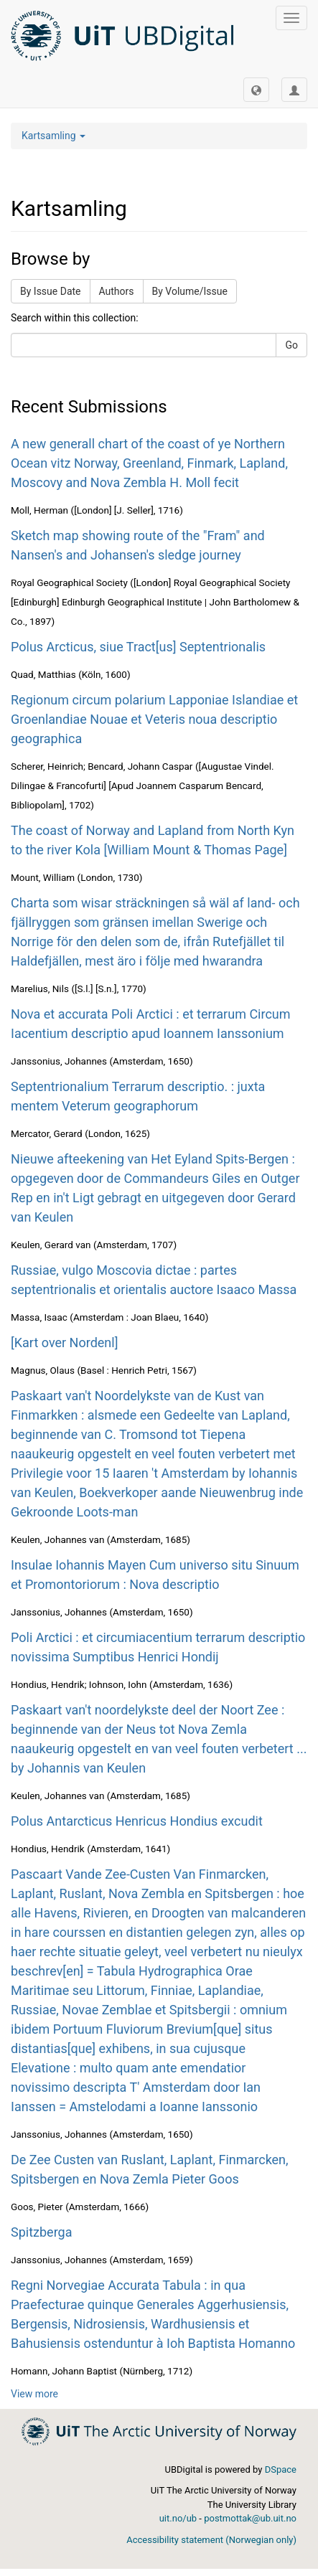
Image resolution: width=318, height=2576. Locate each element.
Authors (116, 291)
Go (291, 345)
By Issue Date (50, 291)
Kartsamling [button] (53, 135)
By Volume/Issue (190, 291)
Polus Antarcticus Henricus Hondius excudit (137, 1821)
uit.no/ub (178, 2518)
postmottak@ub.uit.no (250, 2518)
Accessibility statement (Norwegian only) (211, 2539)
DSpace (280, 2469)
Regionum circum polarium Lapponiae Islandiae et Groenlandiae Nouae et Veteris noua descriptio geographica (154, 719)
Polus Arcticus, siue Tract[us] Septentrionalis (138, 646)
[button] (256, 89)
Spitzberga (41, 2232)
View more (34, 2394)
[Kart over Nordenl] (64, 1342)
